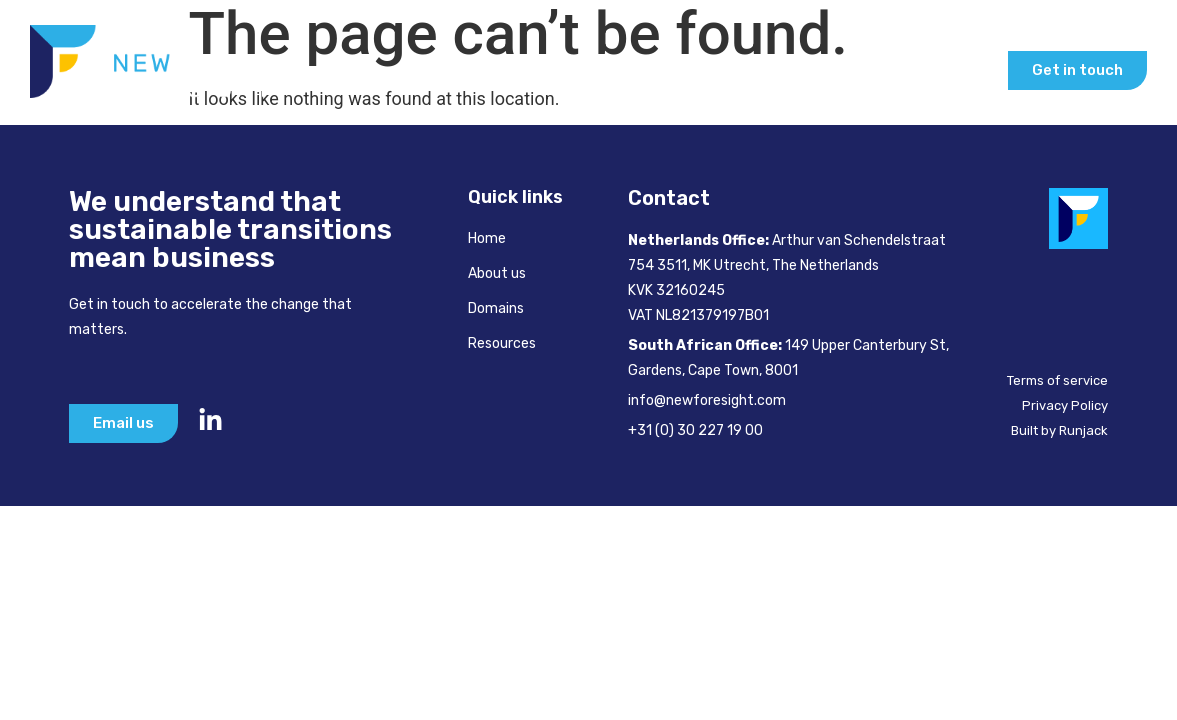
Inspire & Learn (760, 70)
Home (343, 70)
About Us (439, 70)
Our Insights (924, 70)
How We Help (579, 70)
